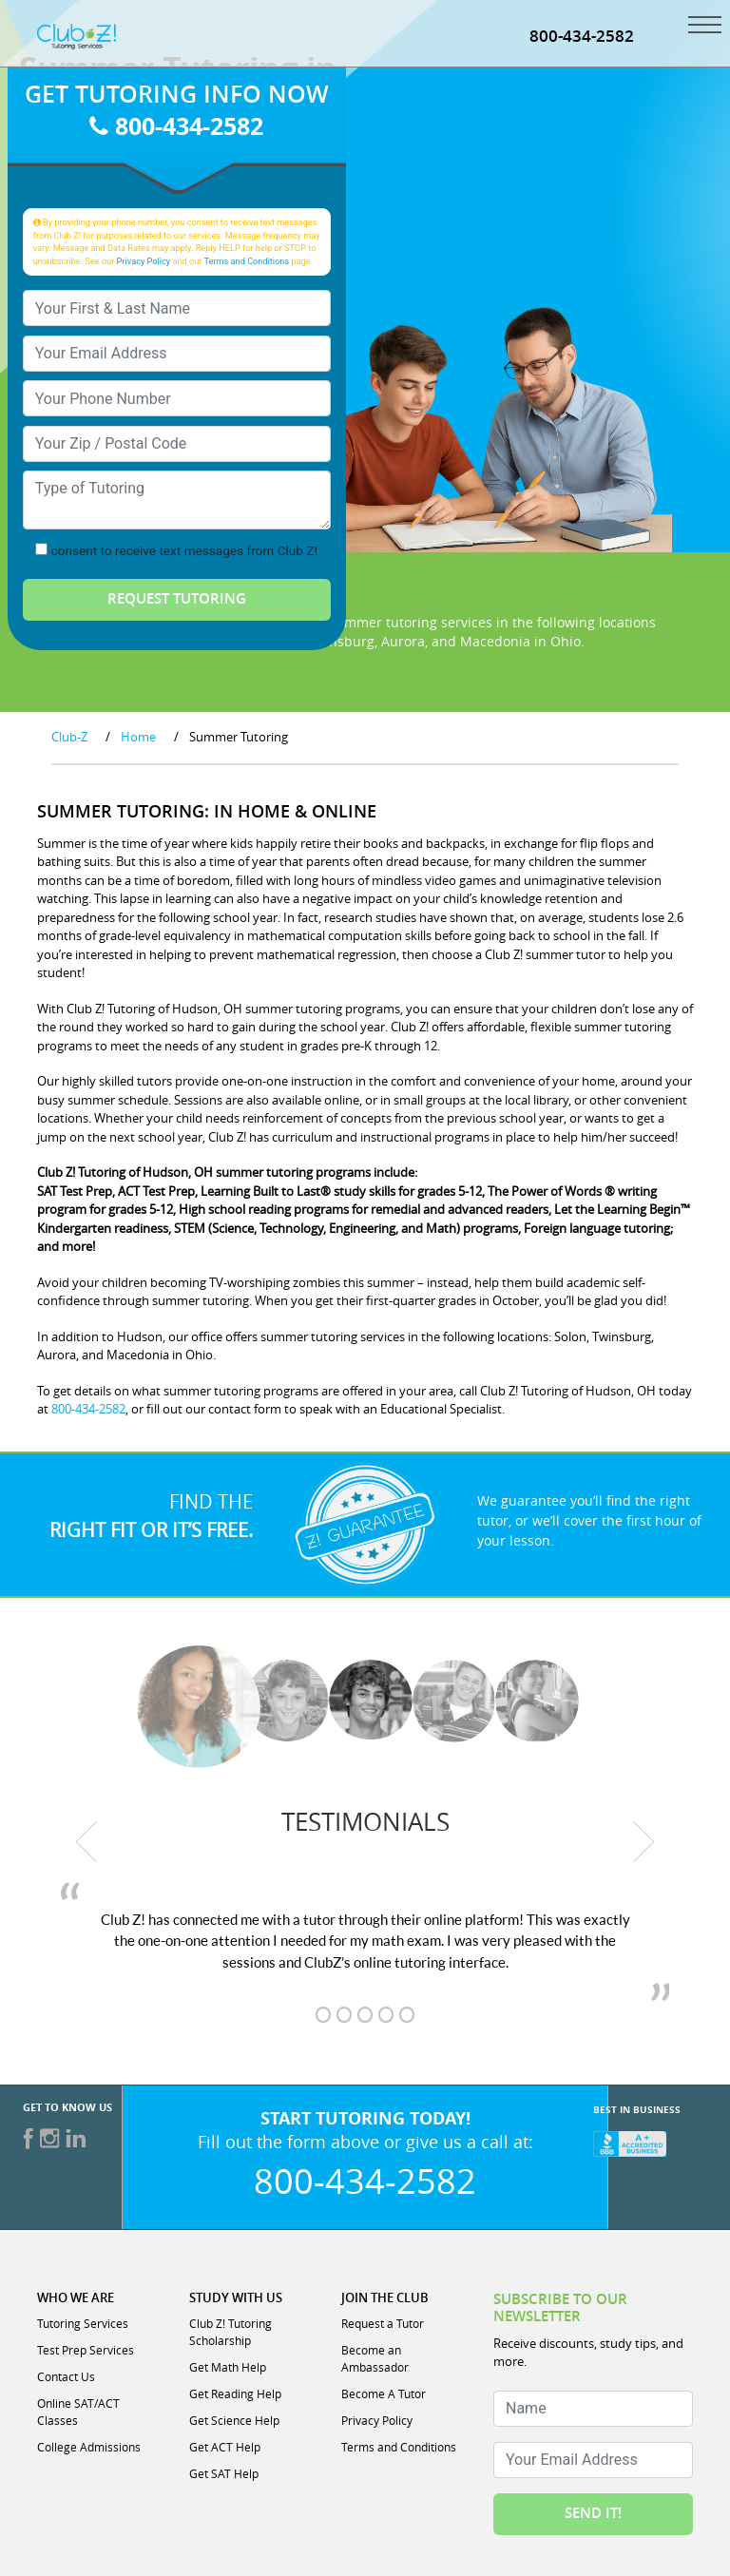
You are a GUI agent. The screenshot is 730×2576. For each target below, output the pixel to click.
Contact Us (66, 2377)
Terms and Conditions (247, 262)
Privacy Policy (144, 262)
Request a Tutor (382, 2324)
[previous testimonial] (86, 1842)
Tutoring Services (82, 2324)
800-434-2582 (581, 36)
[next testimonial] (644, 1842)
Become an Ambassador (375, 2359)
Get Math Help (227, 2367)
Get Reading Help (235, 2394)
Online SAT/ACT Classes (78, 2412)
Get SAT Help (224, 2474)
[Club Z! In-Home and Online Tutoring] (76, 36)
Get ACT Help (224, 2447)
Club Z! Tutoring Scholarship (230, 2332)
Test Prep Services (85, 2350)
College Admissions (89, 2447)
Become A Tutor (383, 2394)
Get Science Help (234, 2421)
